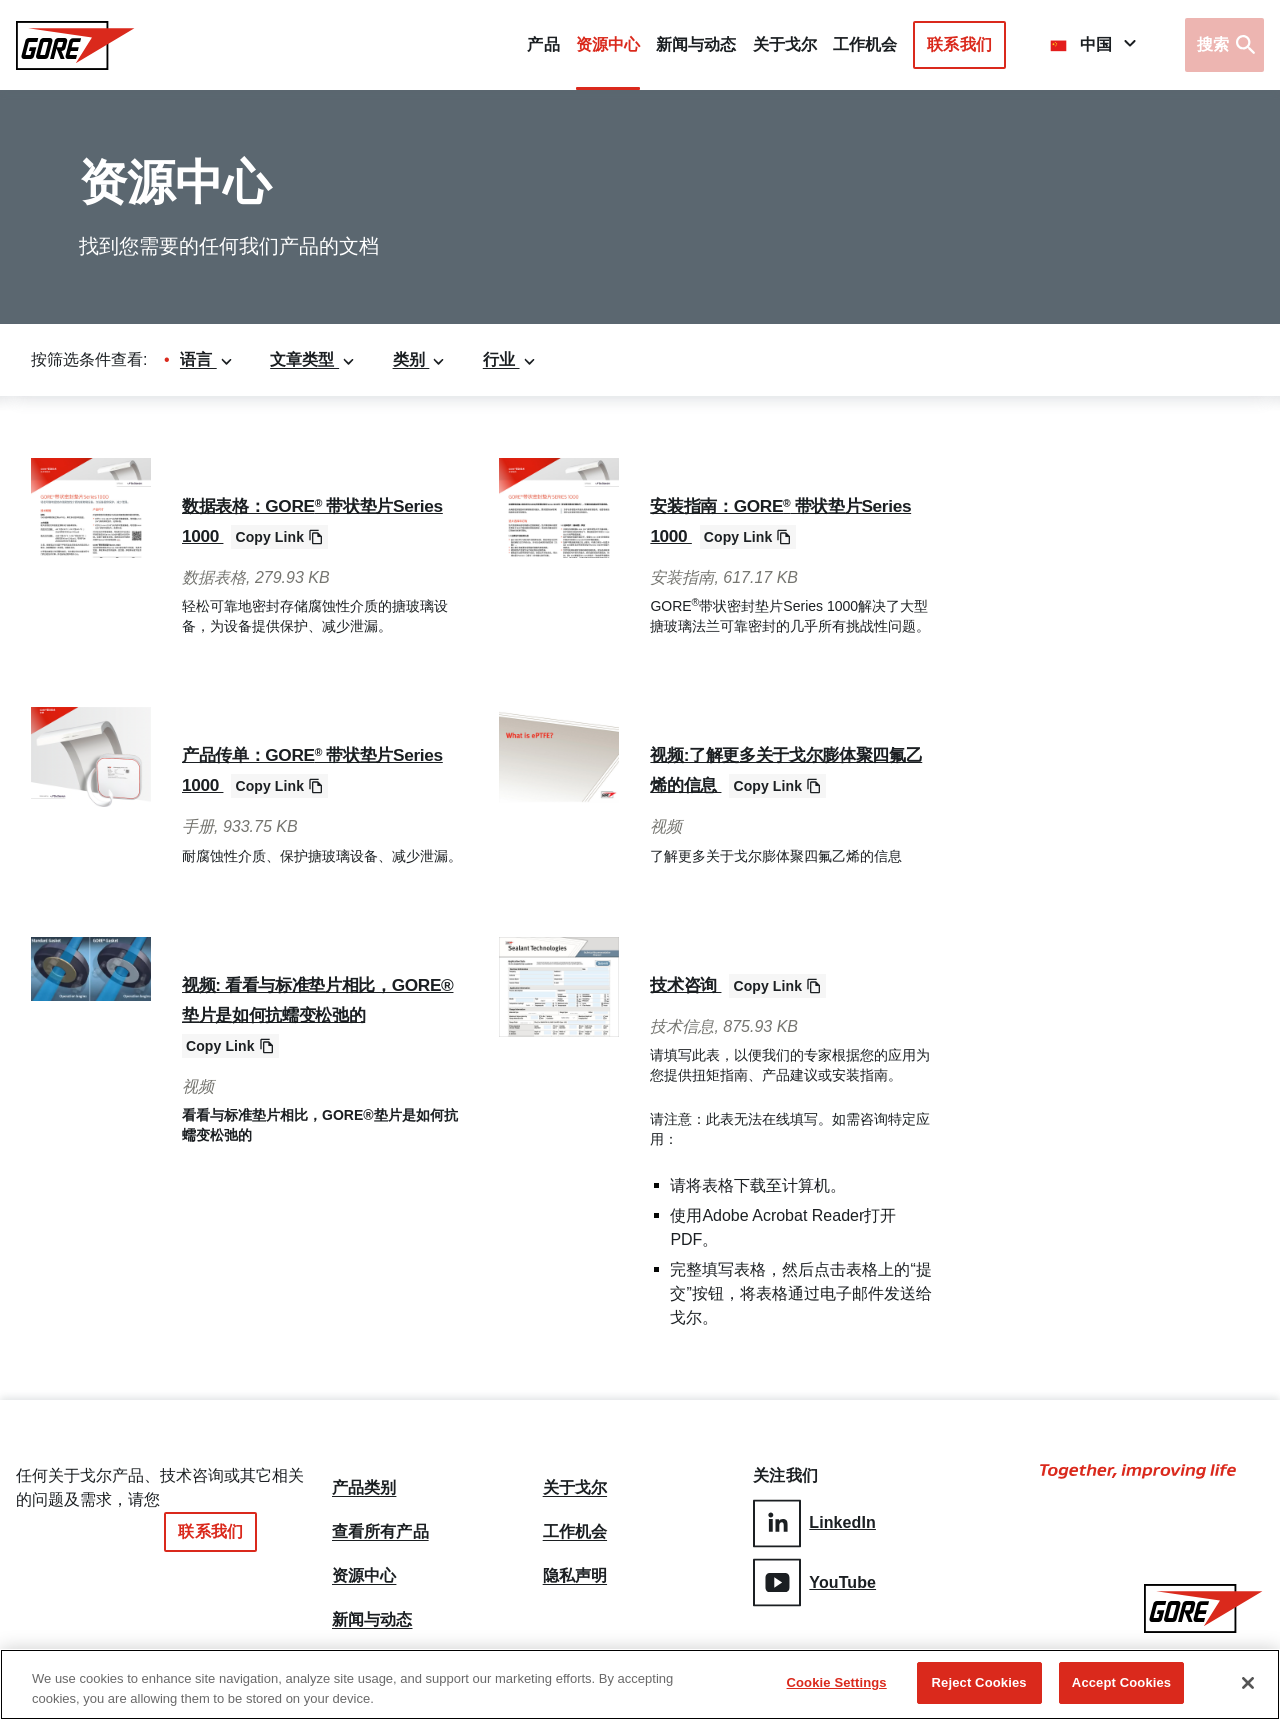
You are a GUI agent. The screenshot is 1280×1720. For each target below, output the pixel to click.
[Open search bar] (1224, 45)
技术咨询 (692, 984)
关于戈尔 (785, 44)
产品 (543, 44)
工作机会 (575, 1524)
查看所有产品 (380, 1524)
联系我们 (959, 44)
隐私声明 (575, 1572)
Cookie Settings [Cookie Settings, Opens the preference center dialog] (837, 1685)
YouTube (814, 1577)
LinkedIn (814, 1520)
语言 (207, 359)
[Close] (1248, 1685)
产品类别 (364, 1476)
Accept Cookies (1121, 1685)
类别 (420, 359)
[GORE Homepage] (75, 45)
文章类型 (313, 359)
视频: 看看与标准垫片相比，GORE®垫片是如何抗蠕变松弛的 (316, 1014)
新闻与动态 (372, 1620)
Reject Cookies (979, 1685)
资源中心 (364, 1572)
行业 (510, 359)
